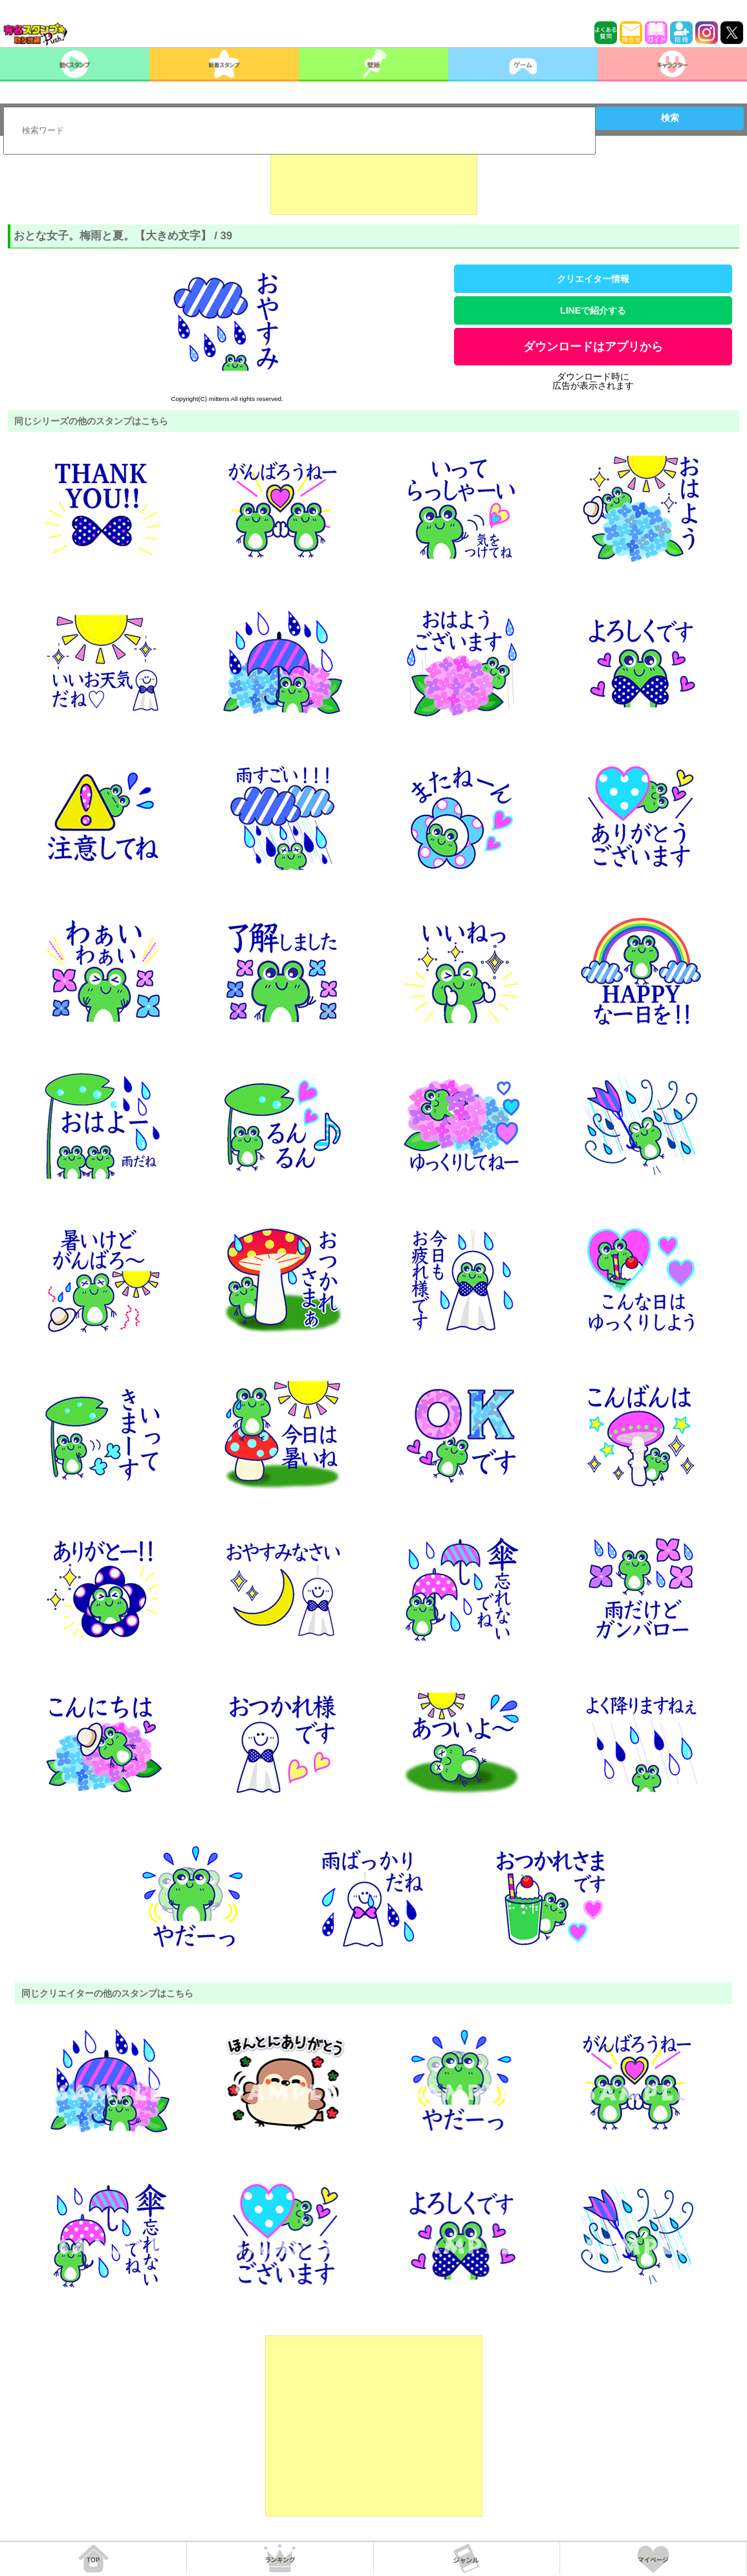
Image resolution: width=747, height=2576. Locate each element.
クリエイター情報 (593, 279)
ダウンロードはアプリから (593, 346)
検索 (670, 118)
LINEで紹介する (593, 310)
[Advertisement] (373, 182)
